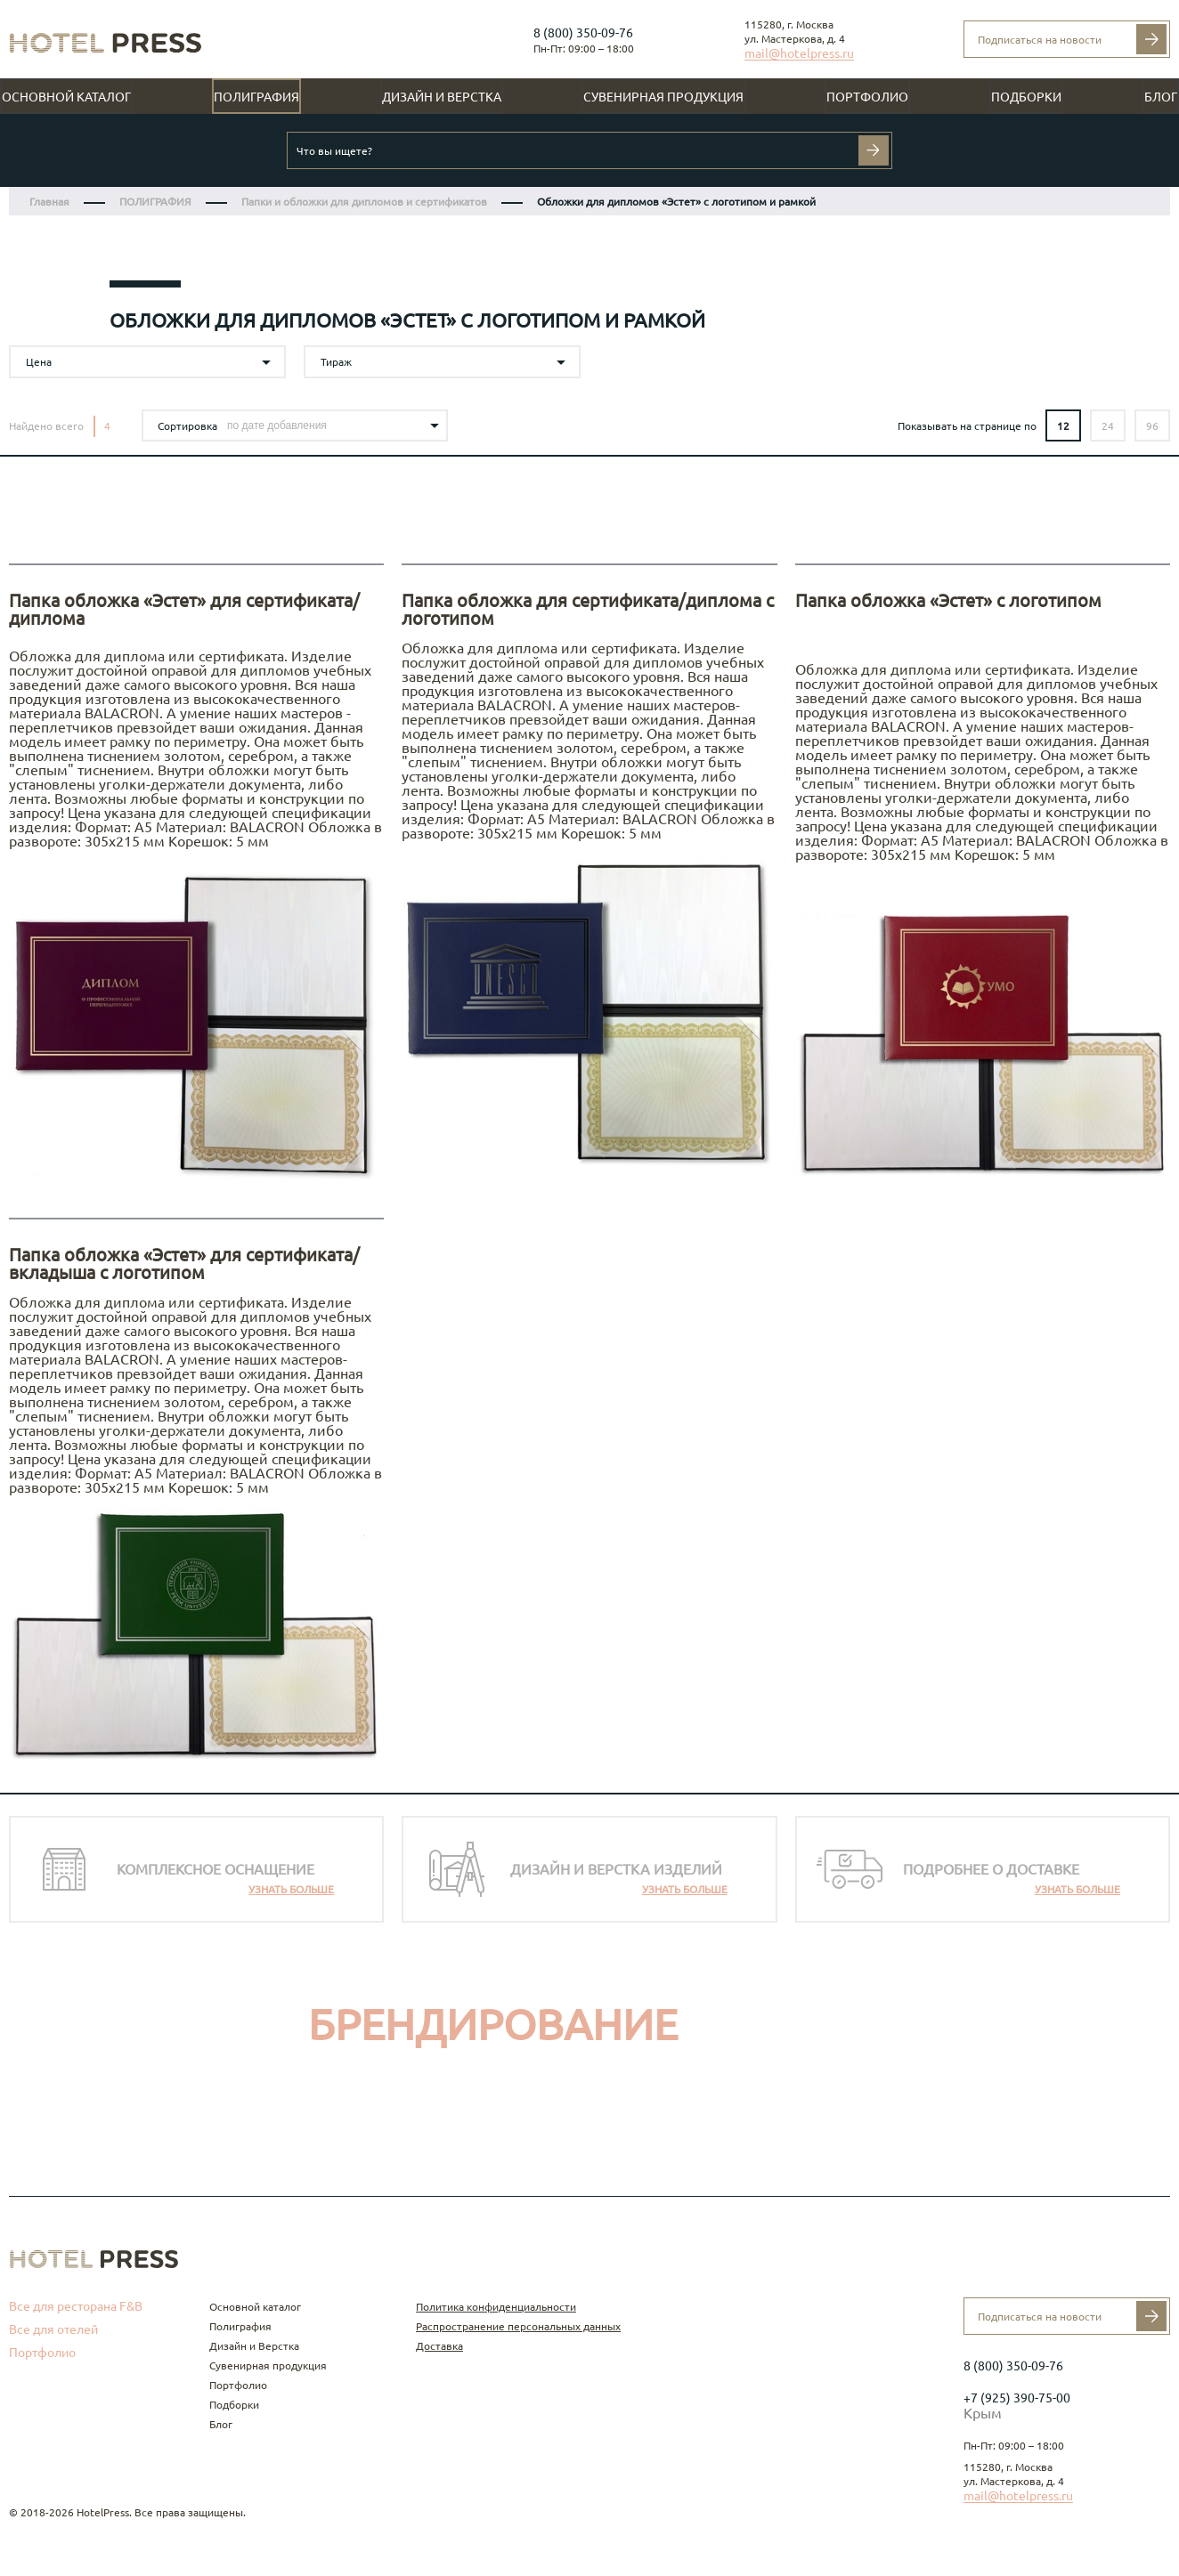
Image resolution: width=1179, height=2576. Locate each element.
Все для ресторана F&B (75, 2306)
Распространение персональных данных (518, 2326)
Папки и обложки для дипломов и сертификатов (364, 201)
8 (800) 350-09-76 (583, 33)
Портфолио (867, 97)
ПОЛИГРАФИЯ (155, 201)
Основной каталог (66, 97)
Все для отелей (53, 2329)
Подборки (1026, 97)
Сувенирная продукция (663, 97)
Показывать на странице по (967, 426)
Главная (49, 201)
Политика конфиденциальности (496, 2307)
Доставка (439, 2346)
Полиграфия (256, 97)
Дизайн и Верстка (441, 97)
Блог (1160, 97)
